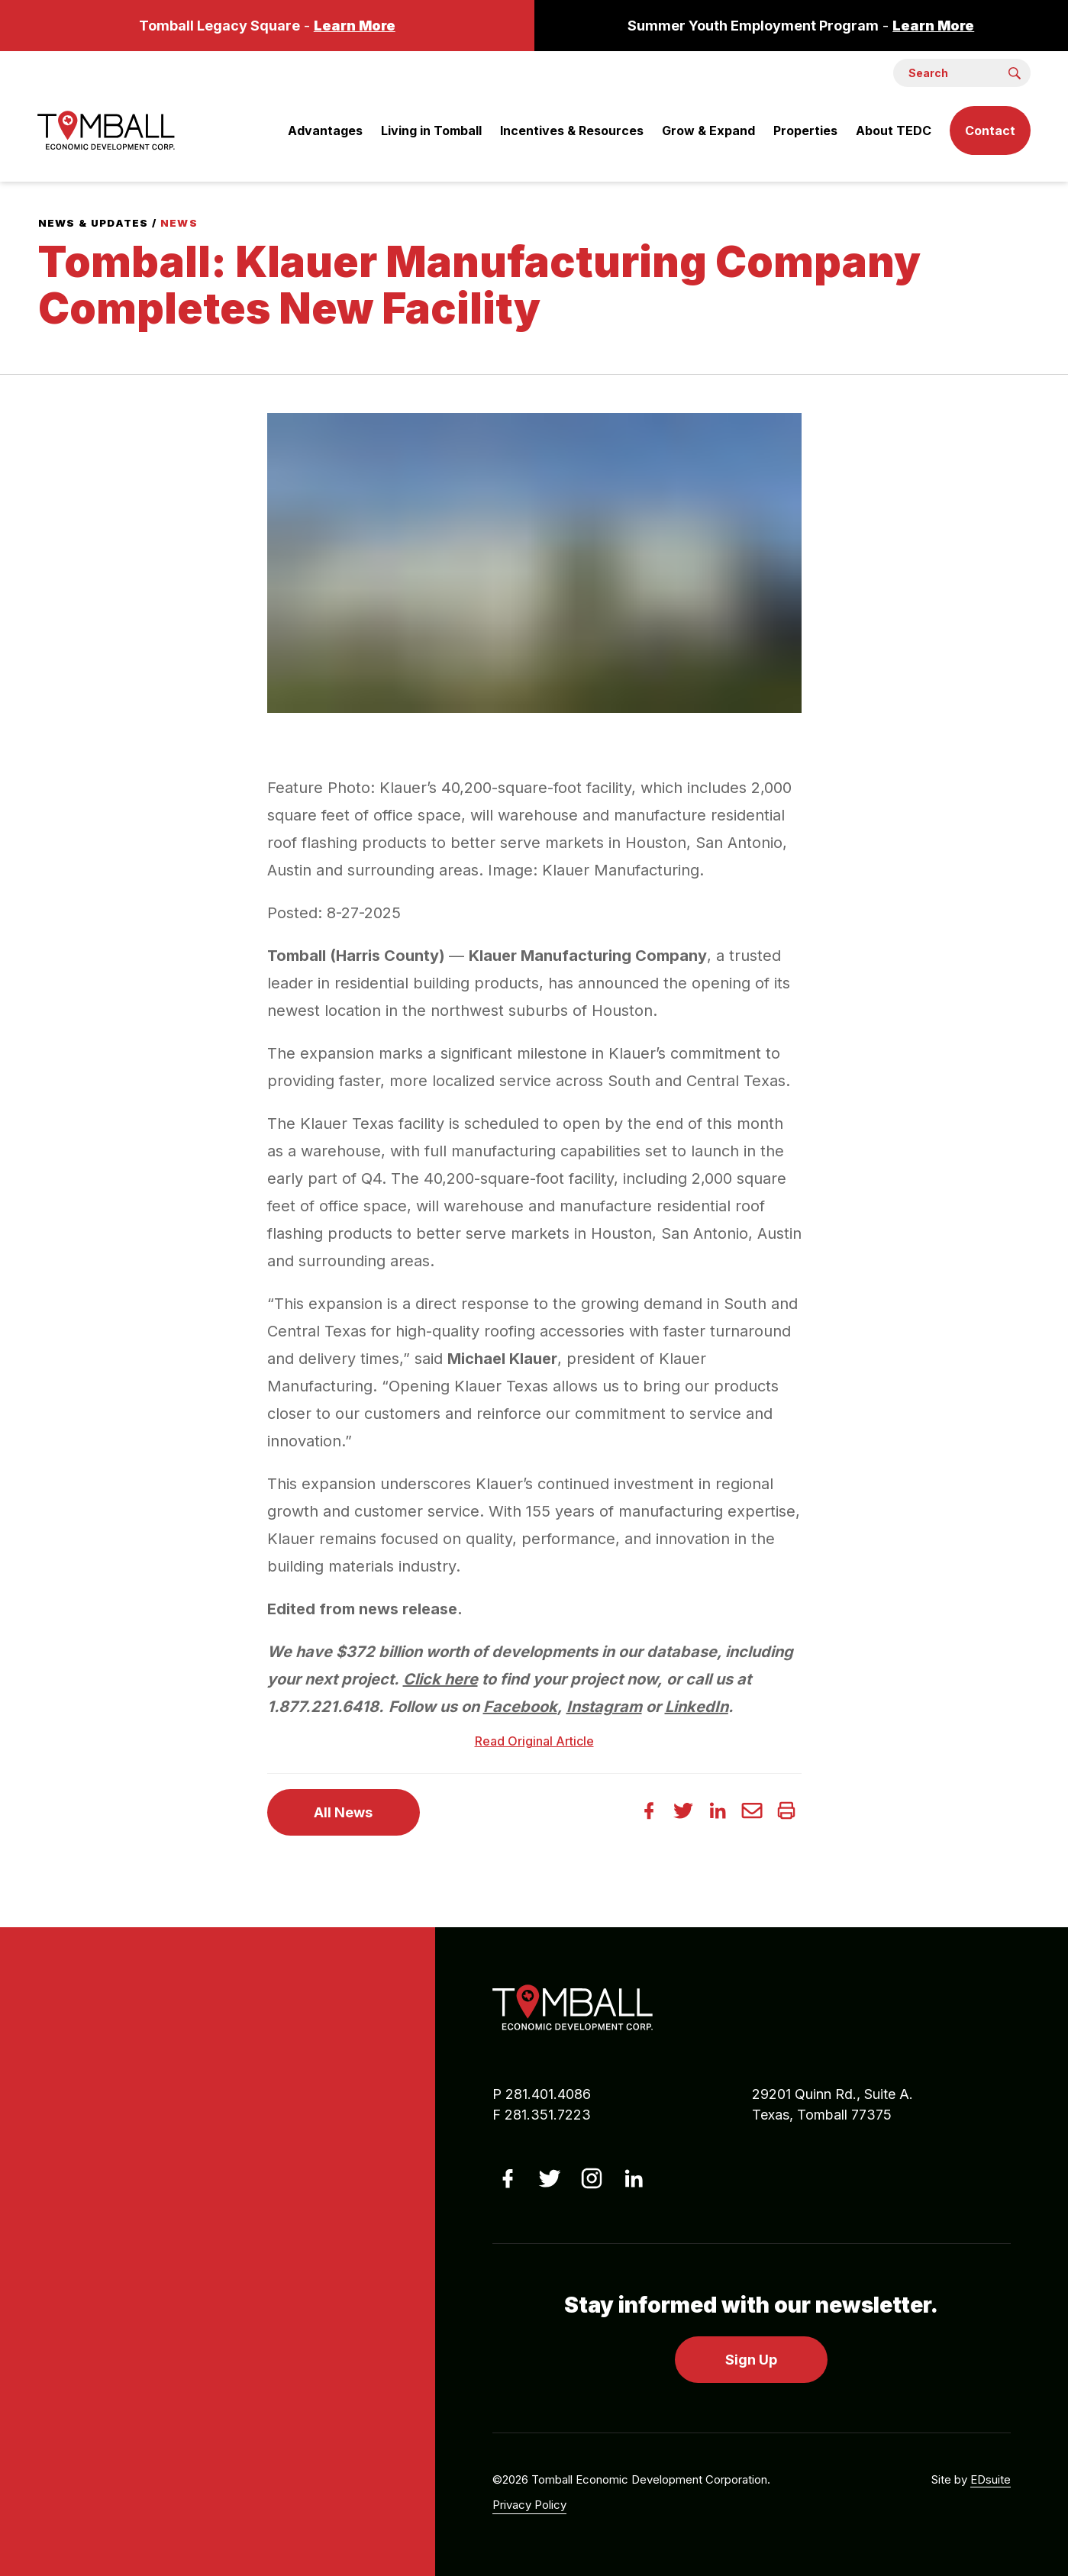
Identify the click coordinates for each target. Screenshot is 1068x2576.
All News (343, 1812)
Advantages (325, 130)
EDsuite (990, 2479)
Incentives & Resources (572, 130)
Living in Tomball (431, 130)
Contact (990, 130)
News (179, 223)
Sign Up (751, 2360)
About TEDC (893, 130)
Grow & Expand (708, 130)
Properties (805, 130)
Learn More (354, 26)
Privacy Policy (529, 2504)
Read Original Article (534, 1741)
